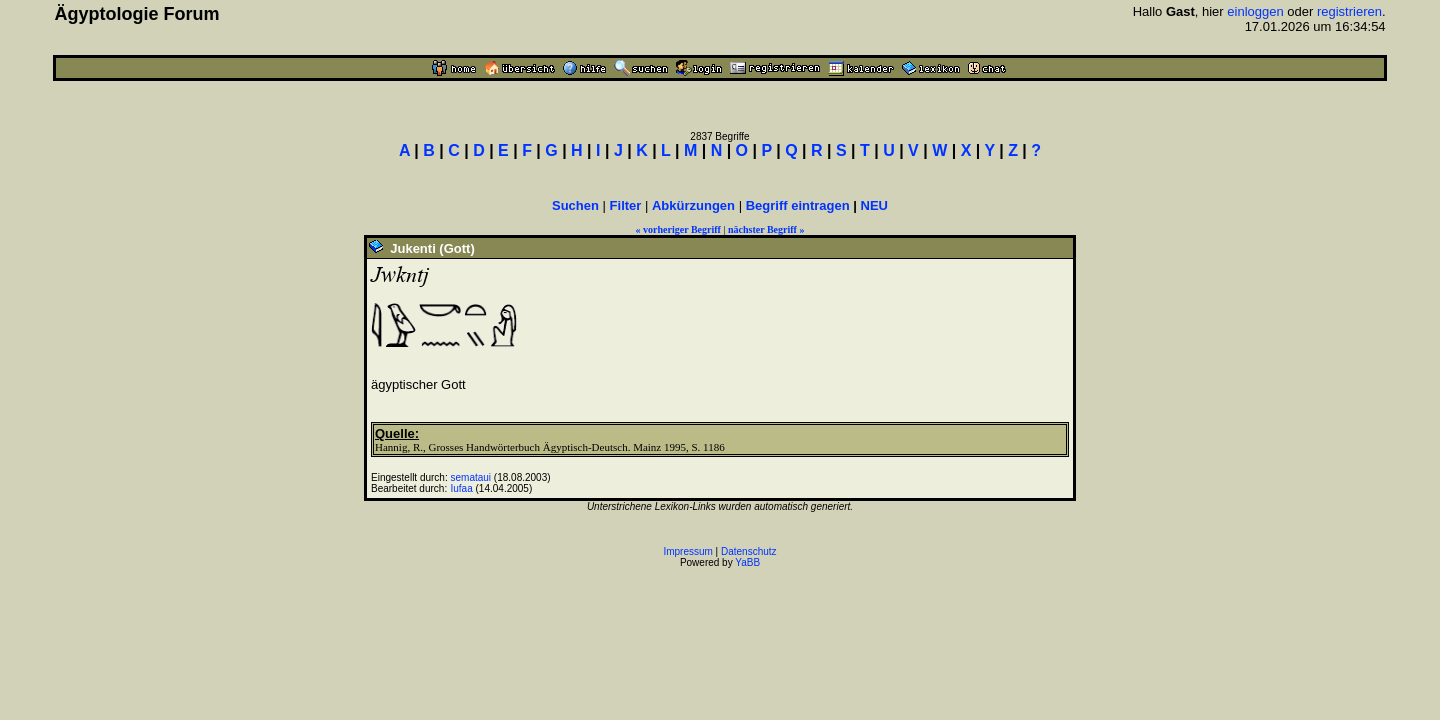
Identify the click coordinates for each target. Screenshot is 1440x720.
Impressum (687, 551)
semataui (471, 477)
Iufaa (462, 488)
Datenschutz (749, 551)
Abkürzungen (693, 205)
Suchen (575, 205)
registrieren (1349, 11)
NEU (874, 205)
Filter (626, 205)
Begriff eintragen (798, 205)
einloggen (1255, 11)
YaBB (747, 562)
